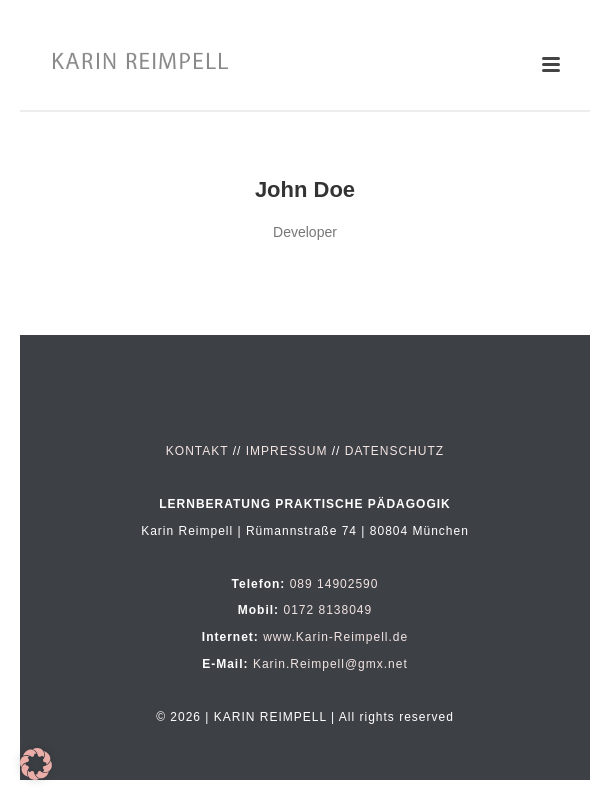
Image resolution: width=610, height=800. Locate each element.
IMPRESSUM (287, 451)
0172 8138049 (327, 610)
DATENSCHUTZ (394, 451)
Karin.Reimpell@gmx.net (330, 664)
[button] (36, 764)
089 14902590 (334, 584)
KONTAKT (197, 451)
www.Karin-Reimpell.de (335, 637)
